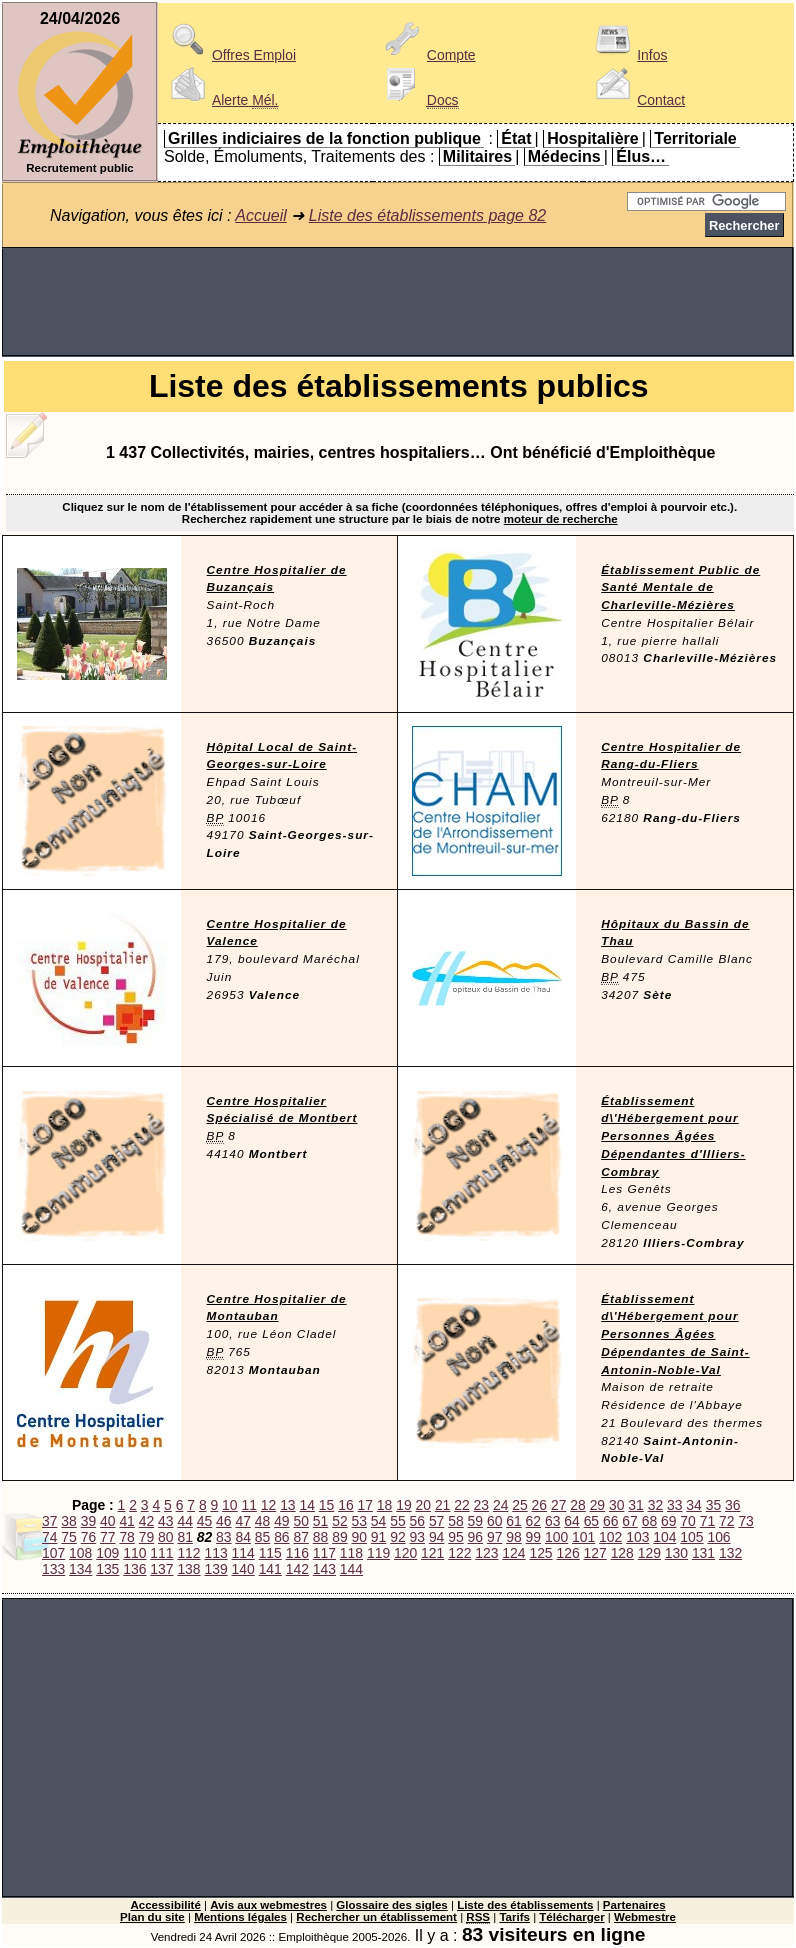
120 (405, 1553)
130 (676, 1553)
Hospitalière (593, 138)
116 (297, 1553)
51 (320, 1521)
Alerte (221, 100)
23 (481, 1505)
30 (616, 1505)
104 (664, 1537)
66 (610, 1521)
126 (567, 1553)
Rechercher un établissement (376, 1917)
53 (359, 1521)
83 (223, 1537)
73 (745, 1521)
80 (165, 1537)
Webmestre (645, 1917)
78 (126, 1537)
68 (649, 1521)
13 (287, 1505)
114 (243, 1553)
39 (88, 1521)
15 (326, 1505)
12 (268, 1505)
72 (726, 1521)
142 (297, 1569)
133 (53, 1569)
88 (320, 1537)
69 (668, 1521)
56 (417, 1521)
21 (442, 1505)
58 (455, 1521)
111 (161, 1553)
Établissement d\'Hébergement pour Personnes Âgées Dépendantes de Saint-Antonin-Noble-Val (675, 1334)
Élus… (641, 156)
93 (417, 1537)
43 (165, 1521)
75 (68, 1537)
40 (107, 1521)
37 (49, 1521)
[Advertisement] (398, 302)
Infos (628, 55)
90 (359, 1537)
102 (610, 1537)
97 (494, 1537)
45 (204, 1521)
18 (384, 1505)
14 (306, 1505)
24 (500, 1505)
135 (107, 1569)
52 (339, 1521)
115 (270, 1553)
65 (591, 1521)
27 (558, 1505)
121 (432, 1553)
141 (270, 1569)
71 (707, 1521)
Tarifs (514, 1917)
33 (674, 1505)
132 (730, 1553)
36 (732, 1505)
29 (597, 1505)
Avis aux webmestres (268, 1905)
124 (513, 1553)
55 (397, 1521)
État (516, 138)
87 (300, 1537)
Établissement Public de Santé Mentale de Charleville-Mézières (680, 588)
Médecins (564, 156)
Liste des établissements (525, 1905)
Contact (637, 100)
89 (339, 1537)
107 (53, 1553)
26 (539, 1505)
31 (635, 1505)
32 (655, 1505)
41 (126, 1521)
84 (242, 1537)
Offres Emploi (230, 55)
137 (161, 1569)
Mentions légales (240, 1917)
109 (107, 1553)
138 (188, 1569)
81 (184, 1537)
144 (351, 1569)
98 (513, 1537)
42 (146, 1521)
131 (703, 1553)
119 (378, 1553)
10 (229, 1505)
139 (215, 1569)
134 (80, 1569)
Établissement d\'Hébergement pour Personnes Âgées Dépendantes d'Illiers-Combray (673, 1136)
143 (324, 1569)
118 (351, 1553)
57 (436, 1521)
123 (486, 1553)
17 (365, 1505)
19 (403, 1505)
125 (540, 1553)
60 (494, 1521)
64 (571, 1521)
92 (397, 1537)
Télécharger (571, 1917)
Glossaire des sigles (391, 1905)
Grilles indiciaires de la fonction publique (324, 138)
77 (107, 1537)
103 (637, 1537)
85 (262, 1537)
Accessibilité (165, 1905)
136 (134, 1569)
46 (223, 1521)
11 (248, 1505)
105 (691, 1537)
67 (629, 1521)
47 (242, 1521)
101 (583, 1537)
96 (475, 1537)
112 (188, 1553)
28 (577, 1505)
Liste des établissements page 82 (427, 215)
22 (461, 1505)
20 (423, 1505)
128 (622, 1553)
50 (300, 1521)
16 (345, 1505)
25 (519, 1505)
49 (281, 1521)
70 (687, 1521)
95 (455, 1537)
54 (378, 1521)
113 (215, 1553)
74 (49, 1537)
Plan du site (152, 1917)
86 (281, 1537)
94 (436, 1537)
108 (80, 1553)
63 (552, 1521)
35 (713, 1505)
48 (262, 1521)
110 (134, 1553)
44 (184, 1521)
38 (68, 1521)
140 (243, 1569)
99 (533, 1537)
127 (595, 1553)
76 (88, 1537)
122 (459, 1553)
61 (513, 1521)
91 (378, 1537)
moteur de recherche (561, 519)
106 (718, 1537)
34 (693, 1505)
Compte (427, 55)
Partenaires (634, 1905)
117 (324, 1553)
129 (649, 1553)
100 (556, 1537)
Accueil (261, 215)
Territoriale (695, 138)
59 (475, 1521)
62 (533, 1521)
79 (146, 1537)
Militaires (477, 156)
